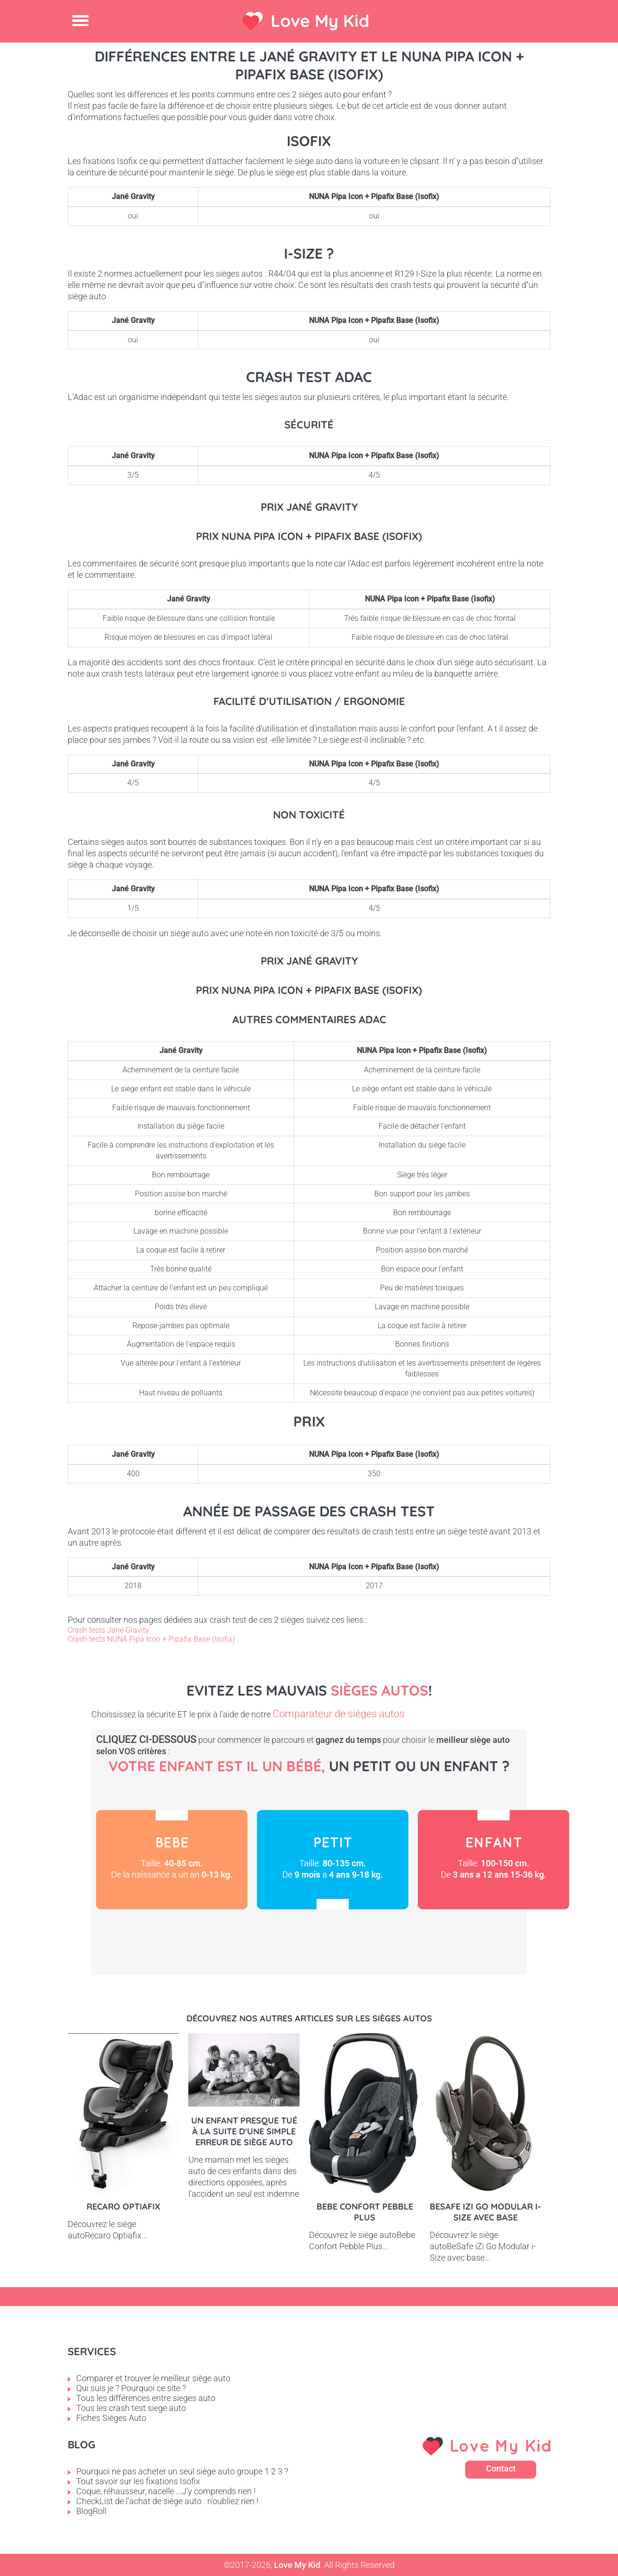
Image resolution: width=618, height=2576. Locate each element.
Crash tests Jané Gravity (108, 1630)
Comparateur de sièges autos (339, 1714)
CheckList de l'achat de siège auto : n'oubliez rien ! (167, 2501)
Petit (332, 1859)
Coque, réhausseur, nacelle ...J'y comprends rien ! (166, 2491)
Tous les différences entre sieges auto (145, 2398)
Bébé (171, 1859)
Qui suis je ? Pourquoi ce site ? (131, 2388)
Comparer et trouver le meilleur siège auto (153, 2378)
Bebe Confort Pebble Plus (365, 2212)
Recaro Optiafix (123, 2206)
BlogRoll (91, 2511)
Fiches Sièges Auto (111, 2418)
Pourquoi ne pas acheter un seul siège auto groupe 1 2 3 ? (182, 2471)
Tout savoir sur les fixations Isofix (138, 2481)
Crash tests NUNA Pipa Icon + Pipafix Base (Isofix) (151, 1639)
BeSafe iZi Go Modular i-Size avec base (485, 2212)
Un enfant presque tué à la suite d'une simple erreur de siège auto (244, 2131)
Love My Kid (320, 20)
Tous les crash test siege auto (131, 2408)
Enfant (493, 1859)
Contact (501, 2468)
